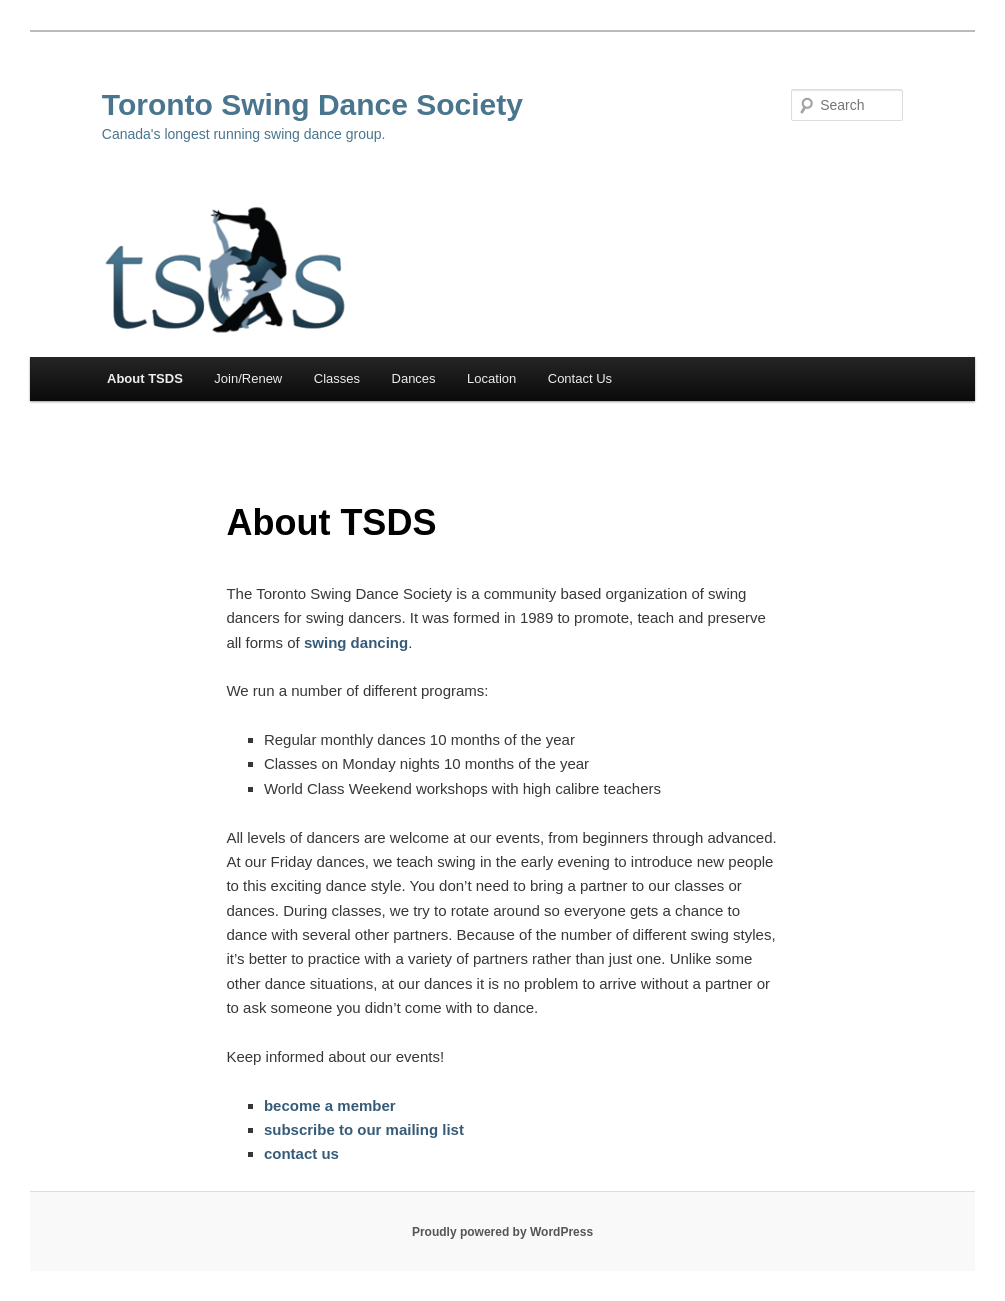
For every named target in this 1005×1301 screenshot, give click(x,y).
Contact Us (580, 378)
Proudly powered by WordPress (502, 1232)
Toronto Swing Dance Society (312, 104)
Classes (337, 378)
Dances (414, 378)
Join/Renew (248, 378)
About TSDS (145, 378)
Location (491, 378)
